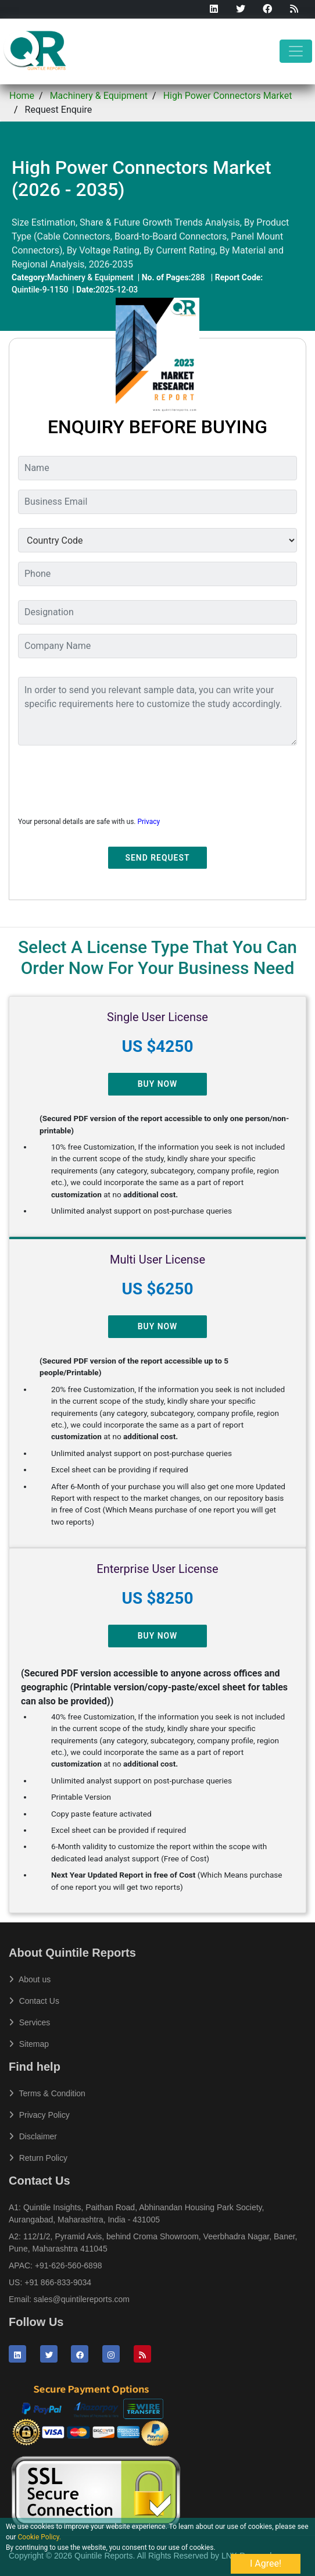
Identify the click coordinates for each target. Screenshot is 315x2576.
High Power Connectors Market (227, 95)
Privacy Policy (39, 2115)
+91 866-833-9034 (57, 2282)
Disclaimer (33, 2136)
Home (21, 95)
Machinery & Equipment (99, 95)
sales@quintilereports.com (82, 2299)
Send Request (158, 857)
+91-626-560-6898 (68, 2265)
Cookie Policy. (40, 2537)
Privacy (148, 822)
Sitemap (29, 2044)
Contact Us (34, 2001)
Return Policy (38, 2158)
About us (30, 1979)
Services (29, 2022)
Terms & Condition (47, 2093)
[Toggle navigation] (296, 51)
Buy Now (158, 1084)
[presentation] (106, 777)
